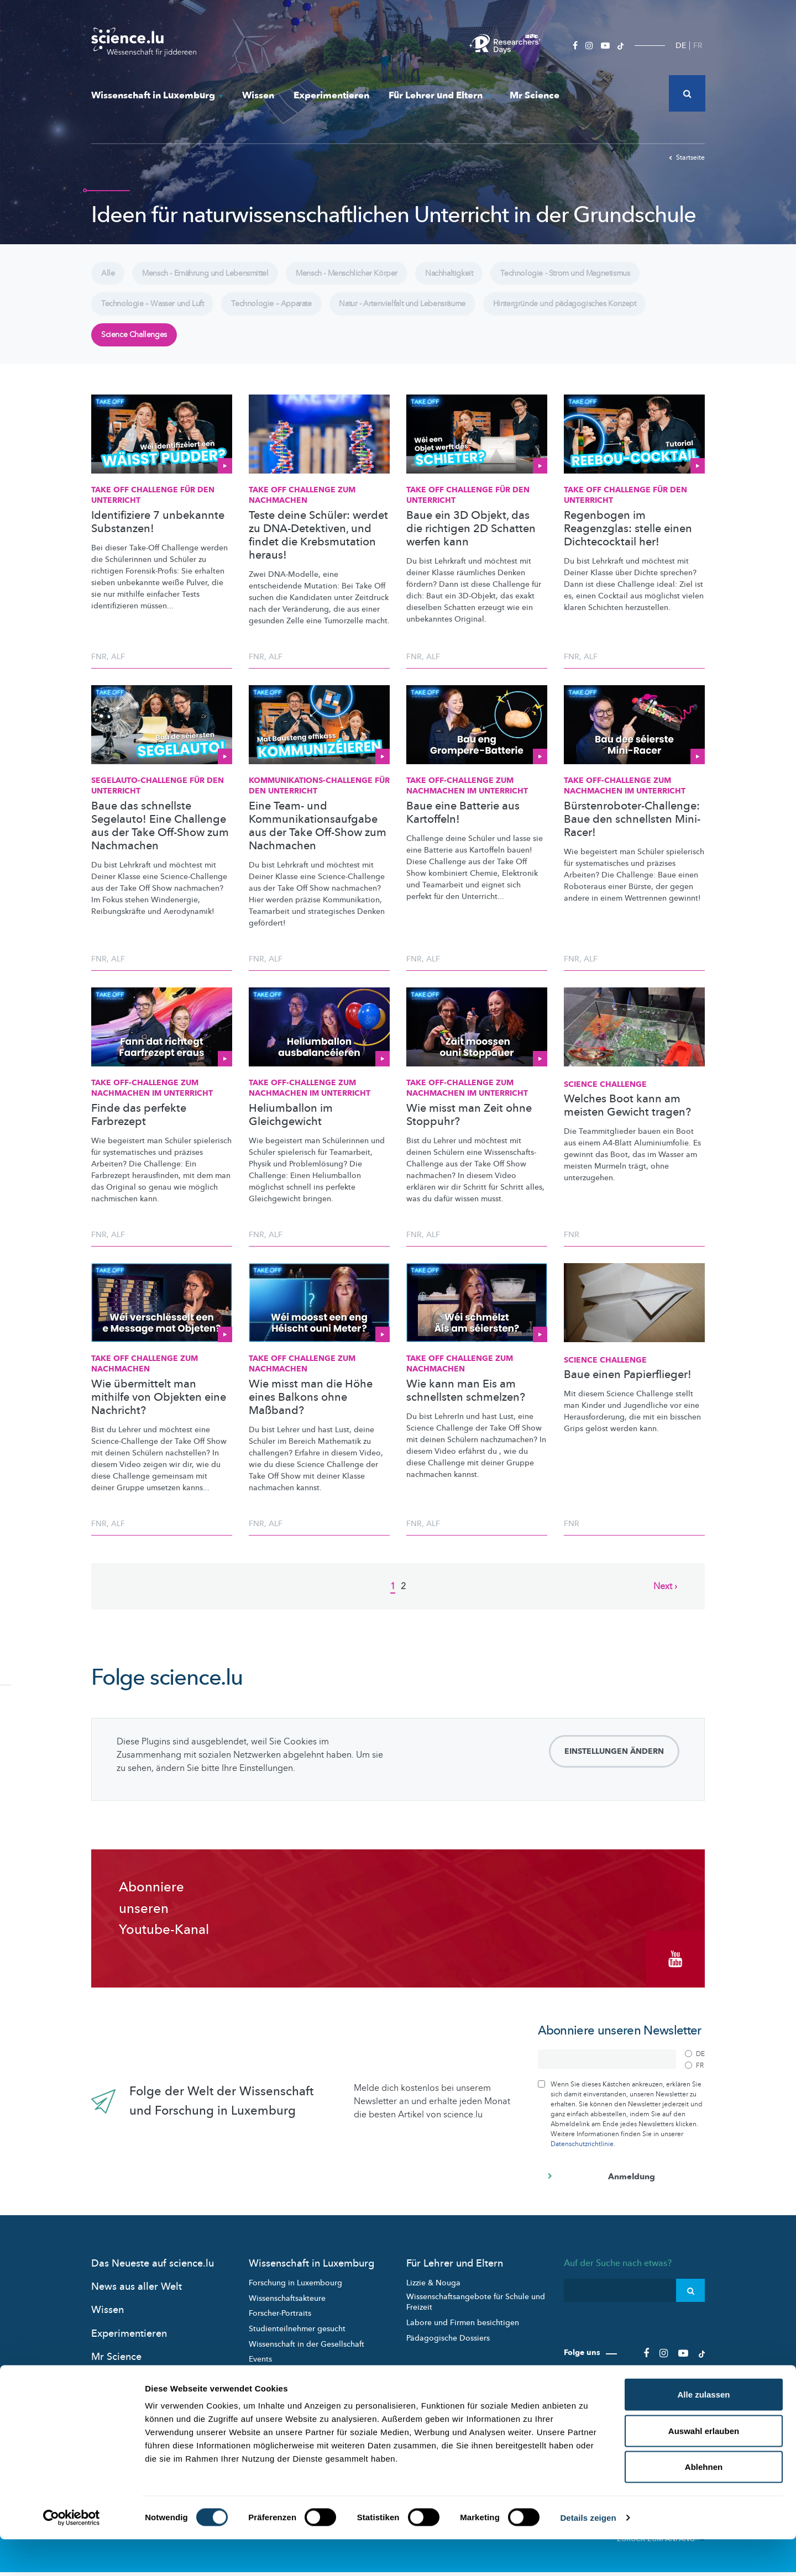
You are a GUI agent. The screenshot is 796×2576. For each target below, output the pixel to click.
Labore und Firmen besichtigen (462, 2328)
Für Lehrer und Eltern (439, 95)
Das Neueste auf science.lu (152, 2270)
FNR (99, 668)
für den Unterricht (157, 797)
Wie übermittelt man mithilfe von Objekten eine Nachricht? (158, 1409)
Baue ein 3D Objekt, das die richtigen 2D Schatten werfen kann (471, 540)
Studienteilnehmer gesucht (297, 2335)
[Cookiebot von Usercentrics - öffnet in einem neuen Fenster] (71, 2554)
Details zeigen (588, 2554)
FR (698, 45)
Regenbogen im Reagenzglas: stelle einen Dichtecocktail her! (628, 540)
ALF (118, 668)
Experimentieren (331, 95)
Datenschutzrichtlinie (582, 2150)
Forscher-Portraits (280, 2320)
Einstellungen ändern (614, 1763)
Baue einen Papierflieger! (628, 1387)
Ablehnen (703, 2503)
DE (680, 45)
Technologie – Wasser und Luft (156, 310)
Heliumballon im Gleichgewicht (291, 1126)
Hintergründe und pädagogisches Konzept (595, 310)
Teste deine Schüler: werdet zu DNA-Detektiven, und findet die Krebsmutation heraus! (318, 547)
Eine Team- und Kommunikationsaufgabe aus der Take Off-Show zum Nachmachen (317, 837)
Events (260, 2365)
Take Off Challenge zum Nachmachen (302, 507)
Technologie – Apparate (283, 310)
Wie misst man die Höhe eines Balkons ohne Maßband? (311, 1409)
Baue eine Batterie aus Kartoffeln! (463, 824)
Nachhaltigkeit (473, 275)
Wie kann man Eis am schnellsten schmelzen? (465, 1402)
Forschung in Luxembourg (295, 2289)
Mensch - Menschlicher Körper (364, 275)
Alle (109, 275)
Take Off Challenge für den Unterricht (152, 507)
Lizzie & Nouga (433, 2289)
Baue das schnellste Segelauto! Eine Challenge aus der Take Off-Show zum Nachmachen (160, 837)
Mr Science (534, 95)
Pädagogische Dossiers (448, 2344)
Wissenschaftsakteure (287, 2304)
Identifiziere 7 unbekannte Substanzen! (157, 534)
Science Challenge (605, 1096)
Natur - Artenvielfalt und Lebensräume (422, 310)
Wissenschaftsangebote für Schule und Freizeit (475, 2308)
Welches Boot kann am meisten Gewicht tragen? (627, 1118)
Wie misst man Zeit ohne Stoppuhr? (469, 1126)
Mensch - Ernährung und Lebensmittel (213, 275)
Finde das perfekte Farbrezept (138, 1126)
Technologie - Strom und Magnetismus (597, 275)
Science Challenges (137, 345)
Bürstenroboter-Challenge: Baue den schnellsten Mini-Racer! (632, 831)
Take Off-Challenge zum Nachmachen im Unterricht (467, 797)
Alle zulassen (703, 2431)
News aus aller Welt (136, 2293)
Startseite (687, 157)
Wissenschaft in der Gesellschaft (306, 2350)
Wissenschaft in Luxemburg (157, 95)
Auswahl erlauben (703, 2467)
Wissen (258, 95)
